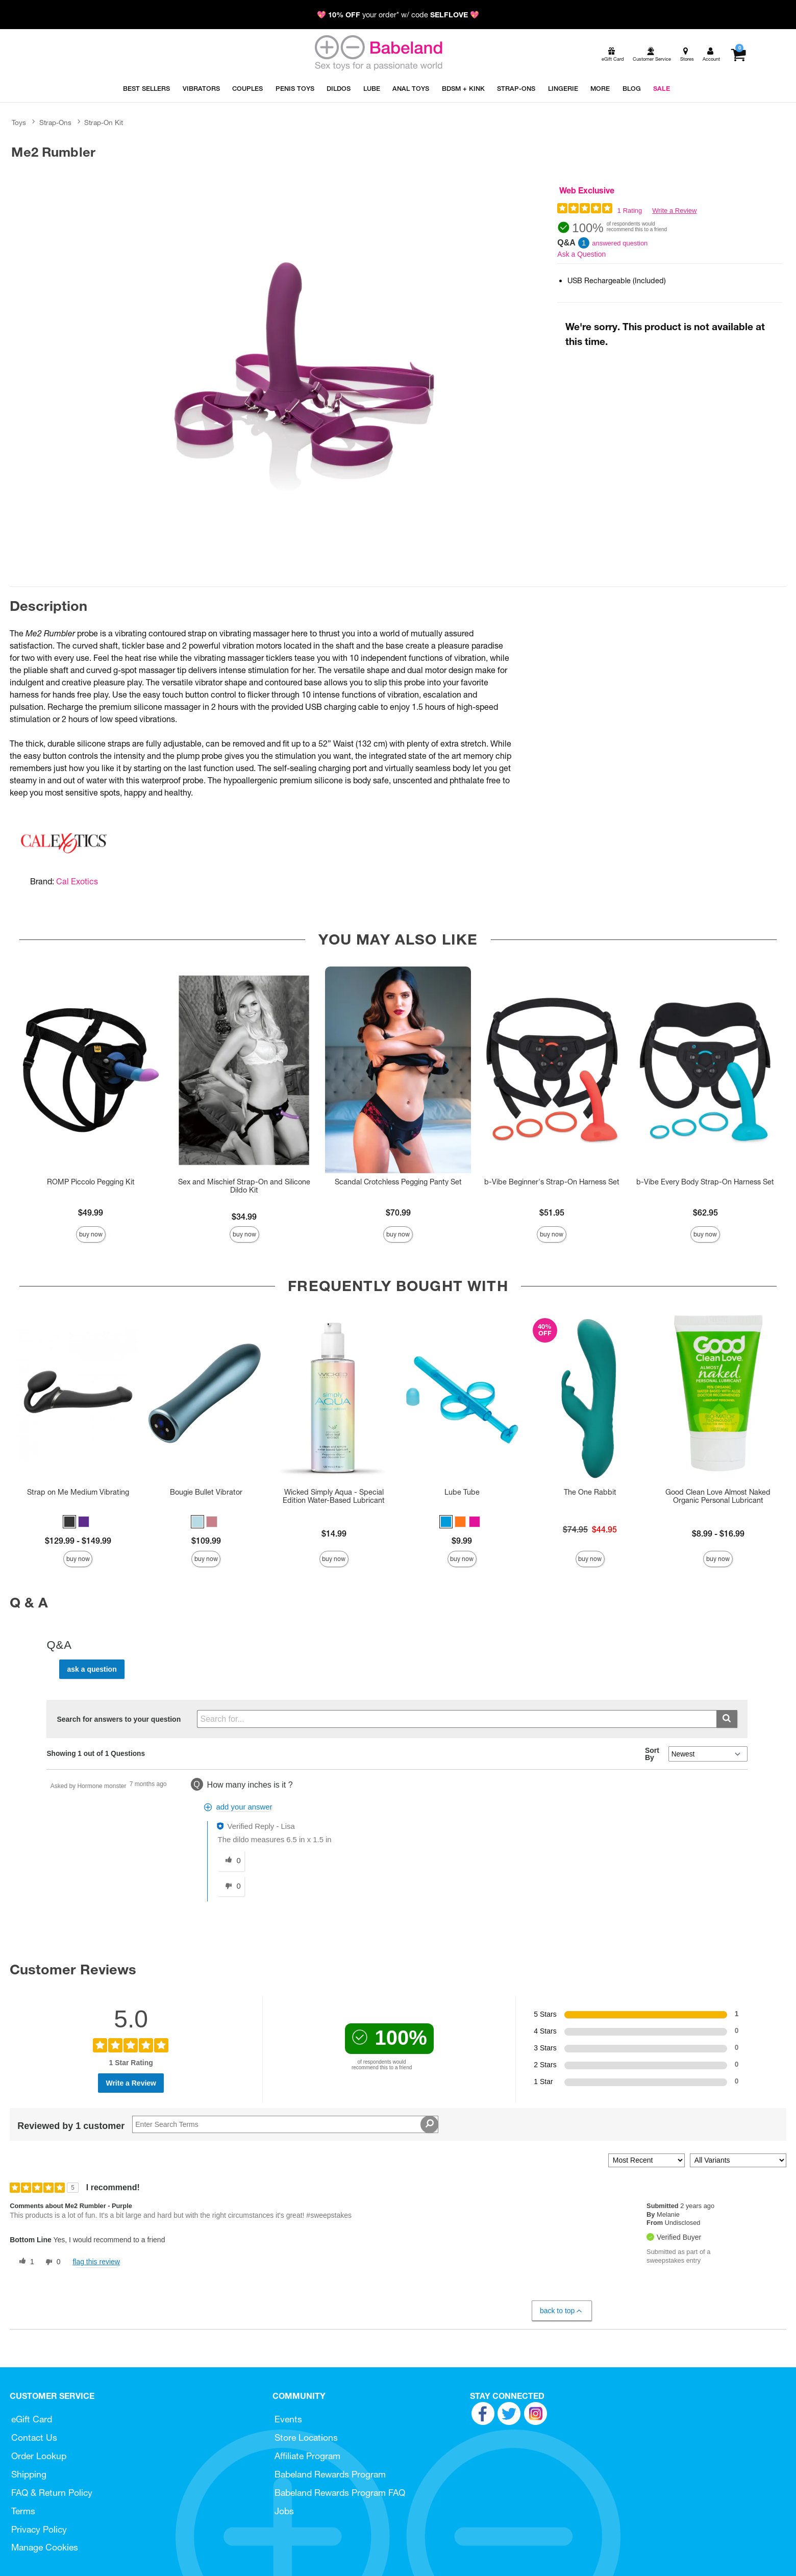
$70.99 (398, 1212)
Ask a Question (581, 254)
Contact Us (34, 2437)
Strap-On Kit (103, 122)
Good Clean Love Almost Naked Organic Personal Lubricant (717, 1496)
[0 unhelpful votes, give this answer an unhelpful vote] (231, 1886)
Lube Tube (462, 1492)
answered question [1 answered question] (620, 243)
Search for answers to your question (119, 1719)
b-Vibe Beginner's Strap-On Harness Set (551, 1181)
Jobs (284, 2511)
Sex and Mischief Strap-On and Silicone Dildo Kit (244, 1186)
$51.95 (551, 1212)
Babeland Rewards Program (330, 2474)
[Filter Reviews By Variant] (738, 2160)
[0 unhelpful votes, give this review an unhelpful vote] (51, 2262)
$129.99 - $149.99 (78, 1540)
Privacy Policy (39, 2529)
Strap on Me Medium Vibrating (78, 1492)
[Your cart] (738, 54)
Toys (19, 122)
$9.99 (462, 1540)
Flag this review (96, 2262)
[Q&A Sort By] (708, 1754)
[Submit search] (726, 1719)
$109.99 (206, 1540)
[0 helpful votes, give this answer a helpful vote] (231, 1861)
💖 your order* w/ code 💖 (398, 14)
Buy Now (91, 1234)
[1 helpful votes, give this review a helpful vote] (24, 2262)
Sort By (652, 1754)
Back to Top (561, 2311)
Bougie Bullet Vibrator (206, 1492)
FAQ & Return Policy (51, 2492)
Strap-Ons (55, 122)
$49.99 (90, 1212)
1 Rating (629, 210)
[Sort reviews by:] (646, 2160)
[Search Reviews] (285, 2124)
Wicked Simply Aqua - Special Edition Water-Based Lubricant (334, 1496)
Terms (23, 2511)
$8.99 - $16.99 (718, 1533)
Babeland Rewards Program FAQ (340, 2492)
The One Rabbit (590, 1492)
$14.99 (333, 1533)
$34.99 (244, 1216)
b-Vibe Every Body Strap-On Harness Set (705, 1181)
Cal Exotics (77, 881)
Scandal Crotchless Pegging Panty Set (398, 1181)
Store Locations (306, 2437)
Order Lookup (38, 2455)
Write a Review (674, 210)
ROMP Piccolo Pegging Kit (91, 1181)
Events (288, 2419)
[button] (69, 1521)
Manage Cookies (44, 2547)
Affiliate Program (307, 2455)
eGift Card (31, 2419)
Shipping (28, 2474)
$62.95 (705, 1212)
